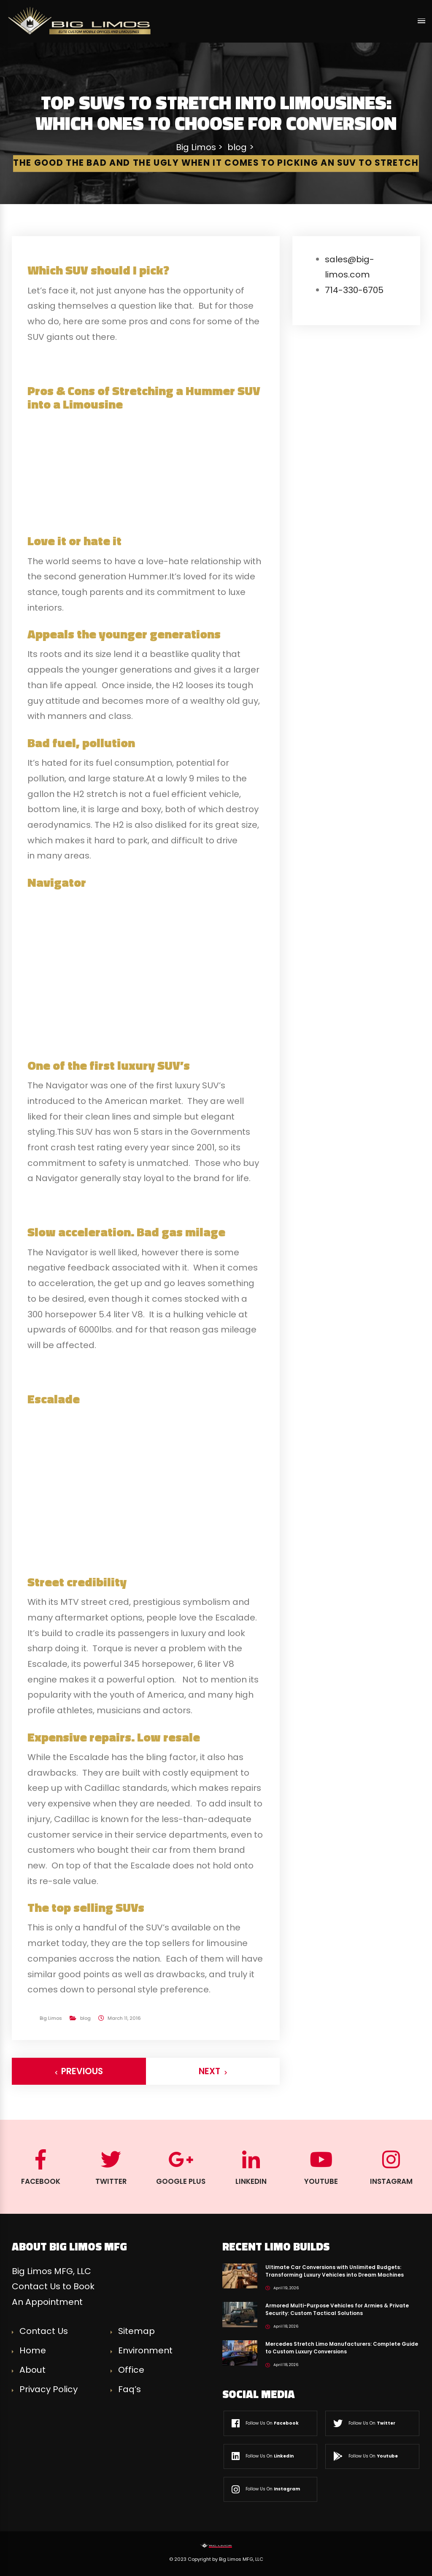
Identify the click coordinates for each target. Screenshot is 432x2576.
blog (85, 2018)
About (32, 2370)
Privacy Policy (48, 2389)
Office (131, 2370)
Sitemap (136, 2331)
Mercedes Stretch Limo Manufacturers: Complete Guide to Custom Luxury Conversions (341, 2347)
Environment (145, 2350)
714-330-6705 (354, 290)
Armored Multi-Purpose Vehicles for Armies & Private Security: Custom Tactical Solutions (337, 2309)
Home (32, 2350)
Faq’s (129, 2389)
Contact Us (43, 2331)
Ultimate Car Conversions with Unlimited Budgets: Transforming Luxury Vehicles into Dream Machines (334, 2271)
